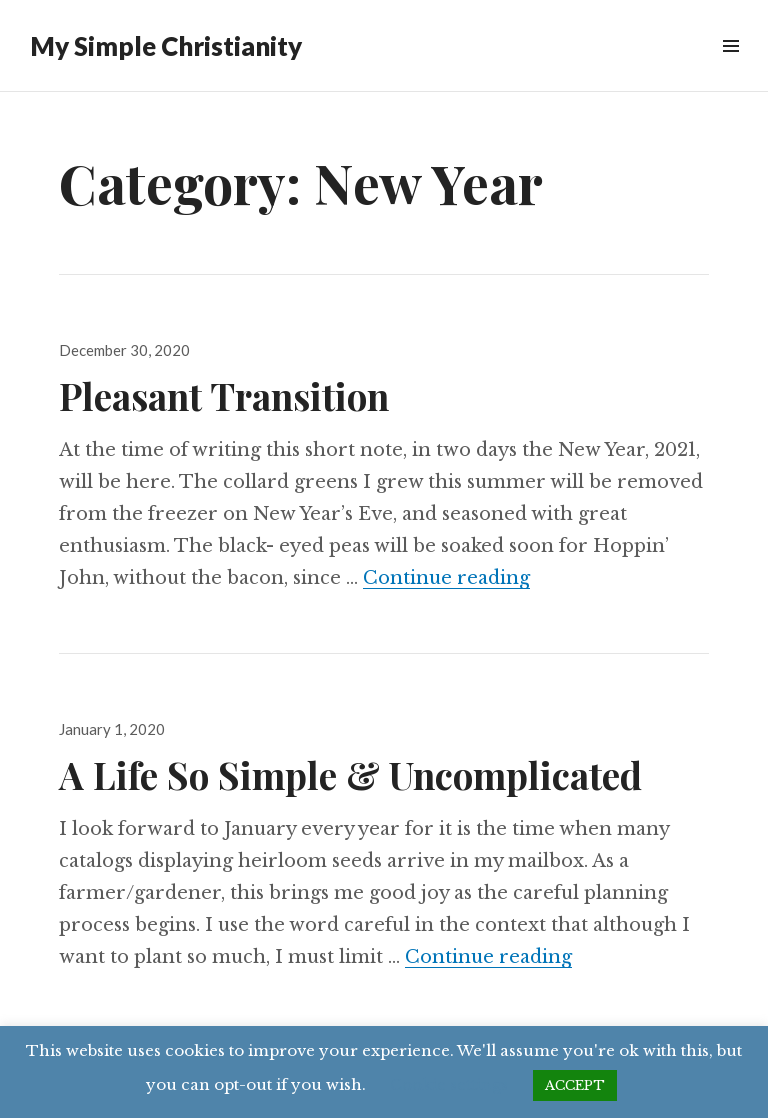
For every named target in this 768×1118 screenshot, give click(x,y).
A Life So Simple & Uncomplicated (350, 774)
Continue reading (446, 578)
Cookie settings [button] (449, 1084)
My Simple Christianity (166, 46)
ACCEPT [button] (575, 1085)
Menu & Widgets (730, 68)
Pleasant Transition (224, 395)
